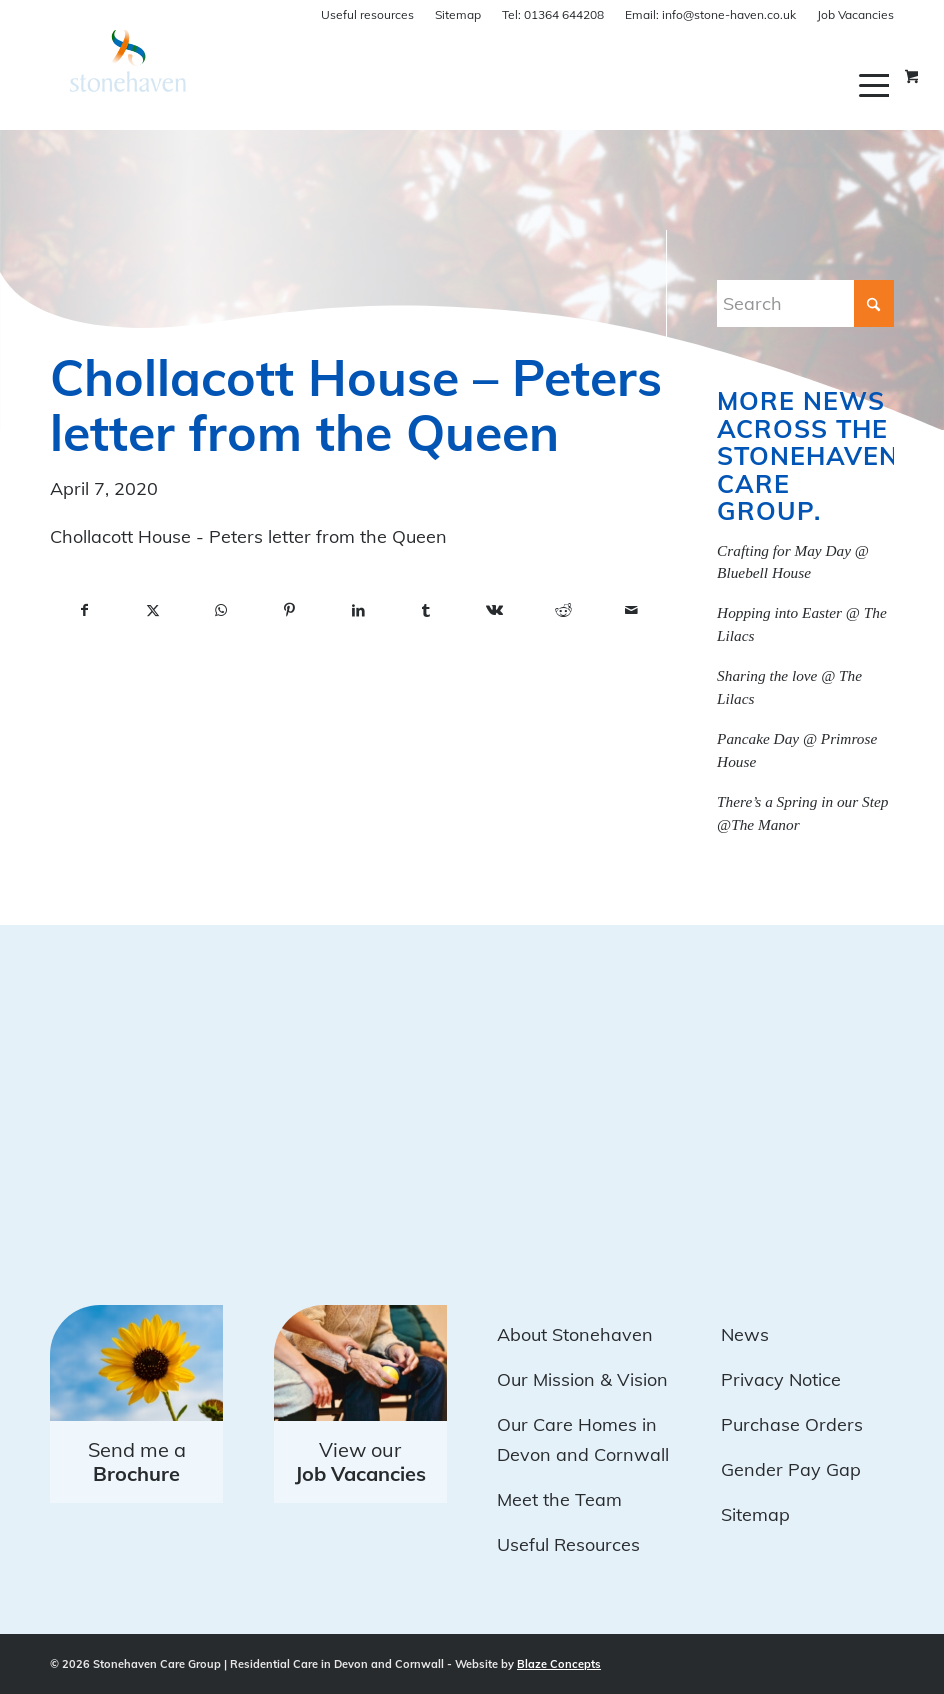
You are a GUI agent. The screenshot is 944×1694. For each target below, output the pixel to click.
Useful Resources (568, 1544)
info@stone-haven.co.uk (710, 14)
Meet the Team (559, 1499)
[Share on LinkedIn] (358, 611)
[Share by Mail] (632, 611)
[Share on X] (152, 611)
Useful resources (367, 14)
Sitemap (458, 14)
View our (360, 1461)
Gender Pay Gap (791, 1469)
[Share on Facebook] (84, 611)
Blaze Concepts (559, 1664)
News (745, 1334)
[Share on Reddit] (563, 611)
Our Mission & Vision (582, 1379)
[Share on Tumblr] (426, 611)
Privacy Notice (781, 1379)
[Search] (805, 303)
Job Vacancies (855, 14)
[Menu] (876, 85)
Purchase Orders (792, 1424)
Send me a (137, 1461)
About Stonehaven (575, 1334)
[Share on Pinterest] (289, 611)
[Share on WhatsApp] (221, 611)
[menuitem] (876, 85)
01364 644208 (553, 14)
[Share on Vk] (495, 611)
